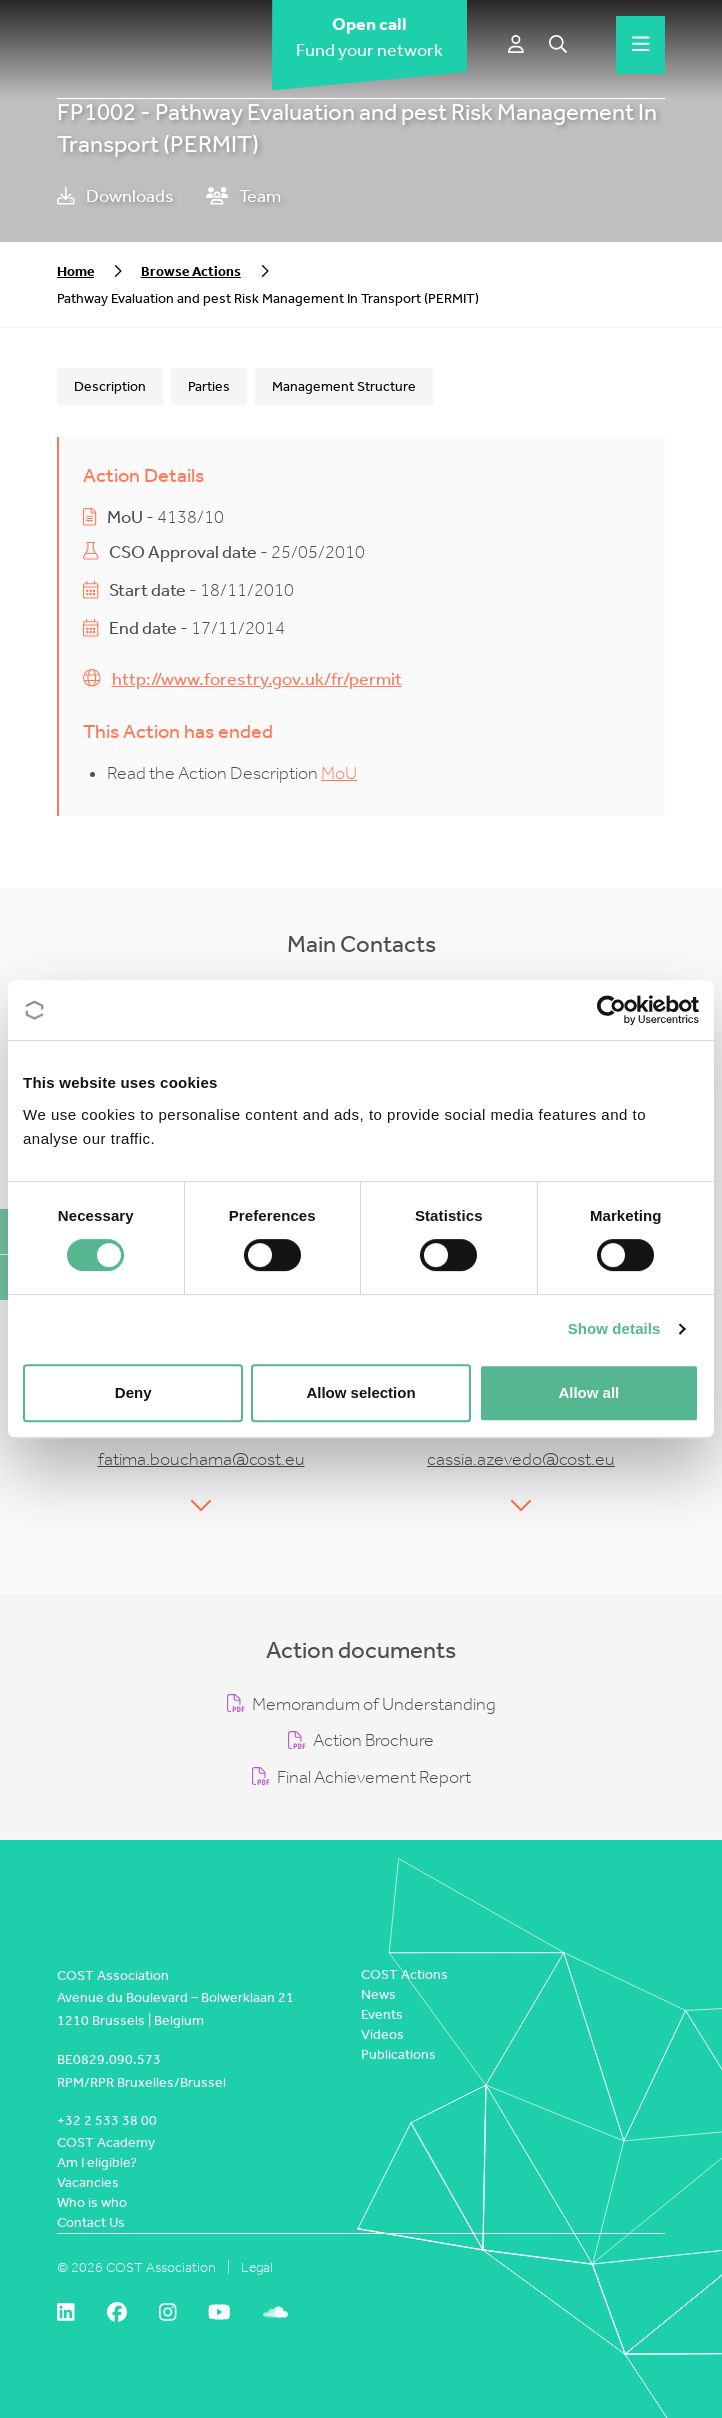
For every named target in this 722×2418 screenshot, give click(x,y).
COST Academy (106, 2142)
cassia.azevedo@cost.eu (521, 1459)
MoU (339, 773)
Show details (614, 1328)
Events (382, 2014)
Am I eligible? (97, 2162)
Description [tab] (110, 386)
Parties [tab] (209, 386)
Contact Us (91, 2222)
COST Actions (404, 1974)
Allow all (588, 1392)
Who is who (92, 2202)
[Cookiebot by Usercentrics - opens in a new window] (611, 1010)
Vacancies (88, 2182)
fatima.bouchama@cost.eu (201, 1459)
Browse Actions (191, 271)
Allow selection (360, 1392)
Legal (257, 2267)
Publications (398, 2054)
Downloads (115, 196)
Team (243, 196)
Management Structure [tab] (344, 386)
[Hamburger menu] (641, 45)
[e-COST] (516, 45)
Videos (382, 2034)
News (378, 1994)
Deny (133, 1392)
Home (75, 271)
